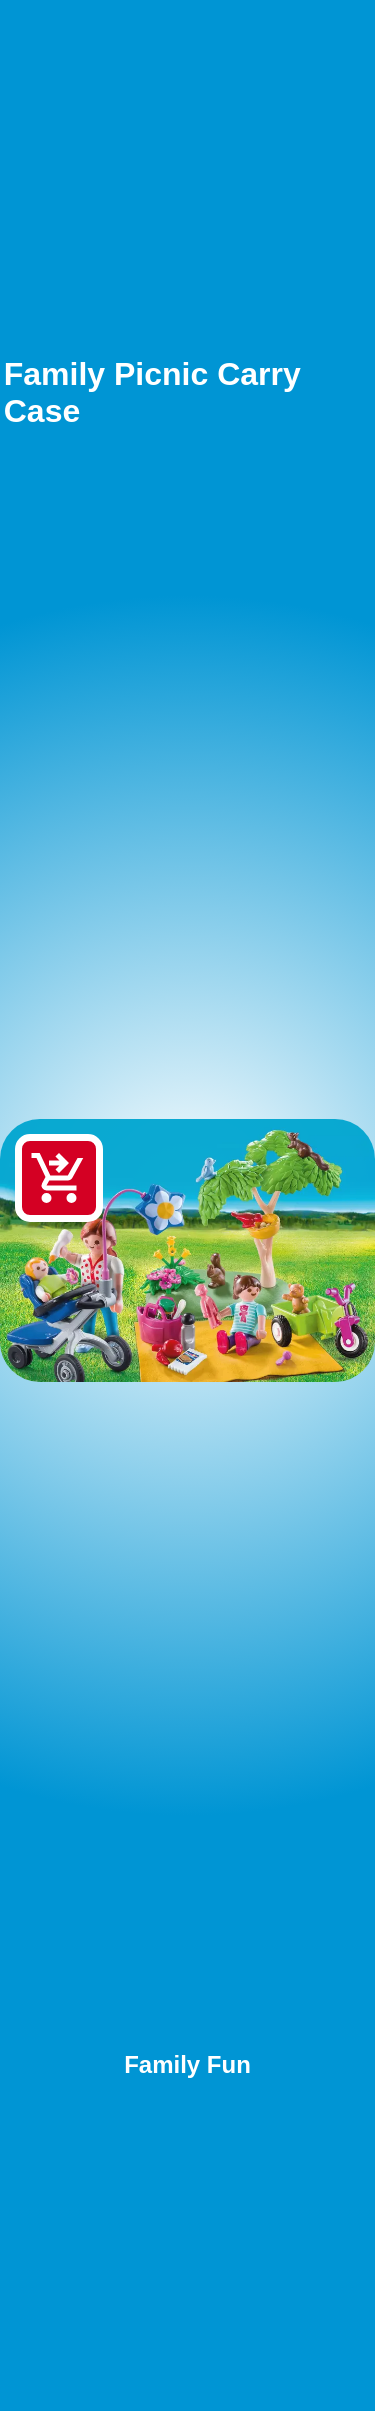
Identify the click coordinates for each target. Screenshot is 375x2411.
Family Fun (187, 2064)
